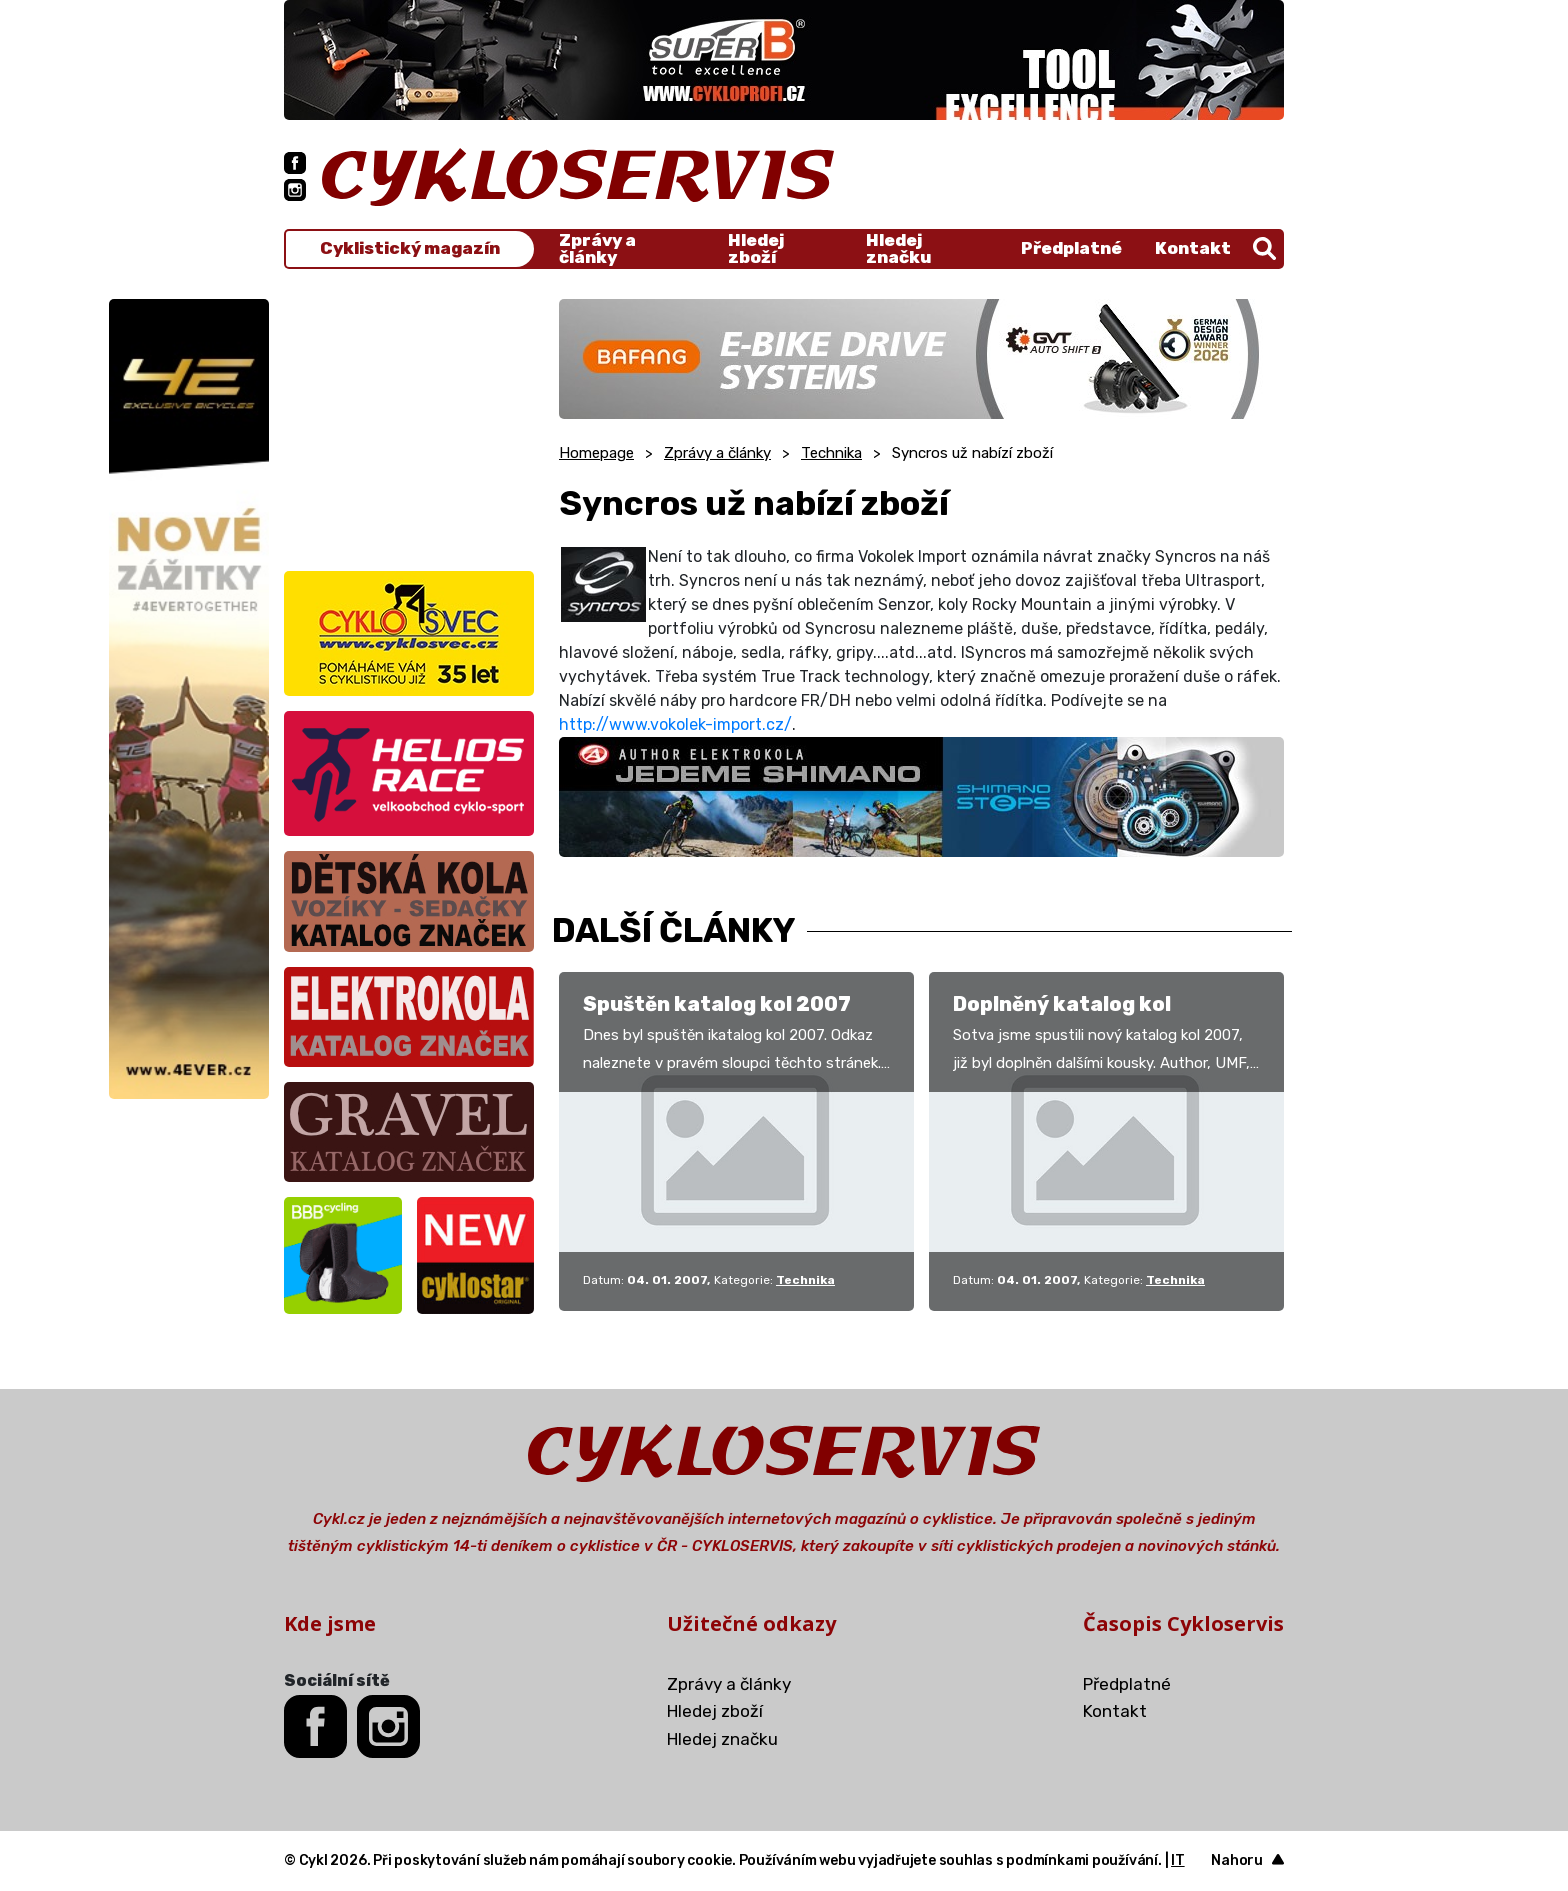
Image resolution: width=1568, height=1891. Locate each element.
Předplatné (1071, 248)
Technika (831, 453)
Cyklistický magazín (410, 248)
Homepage (596, 453)
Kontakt (1193, 248)
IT (1178, 1860)
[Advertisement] (409, 424)
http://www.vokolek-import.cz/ (675, 724)
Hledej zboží (756, 249)
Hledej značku (898, 249)
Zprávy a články (597, 249)
